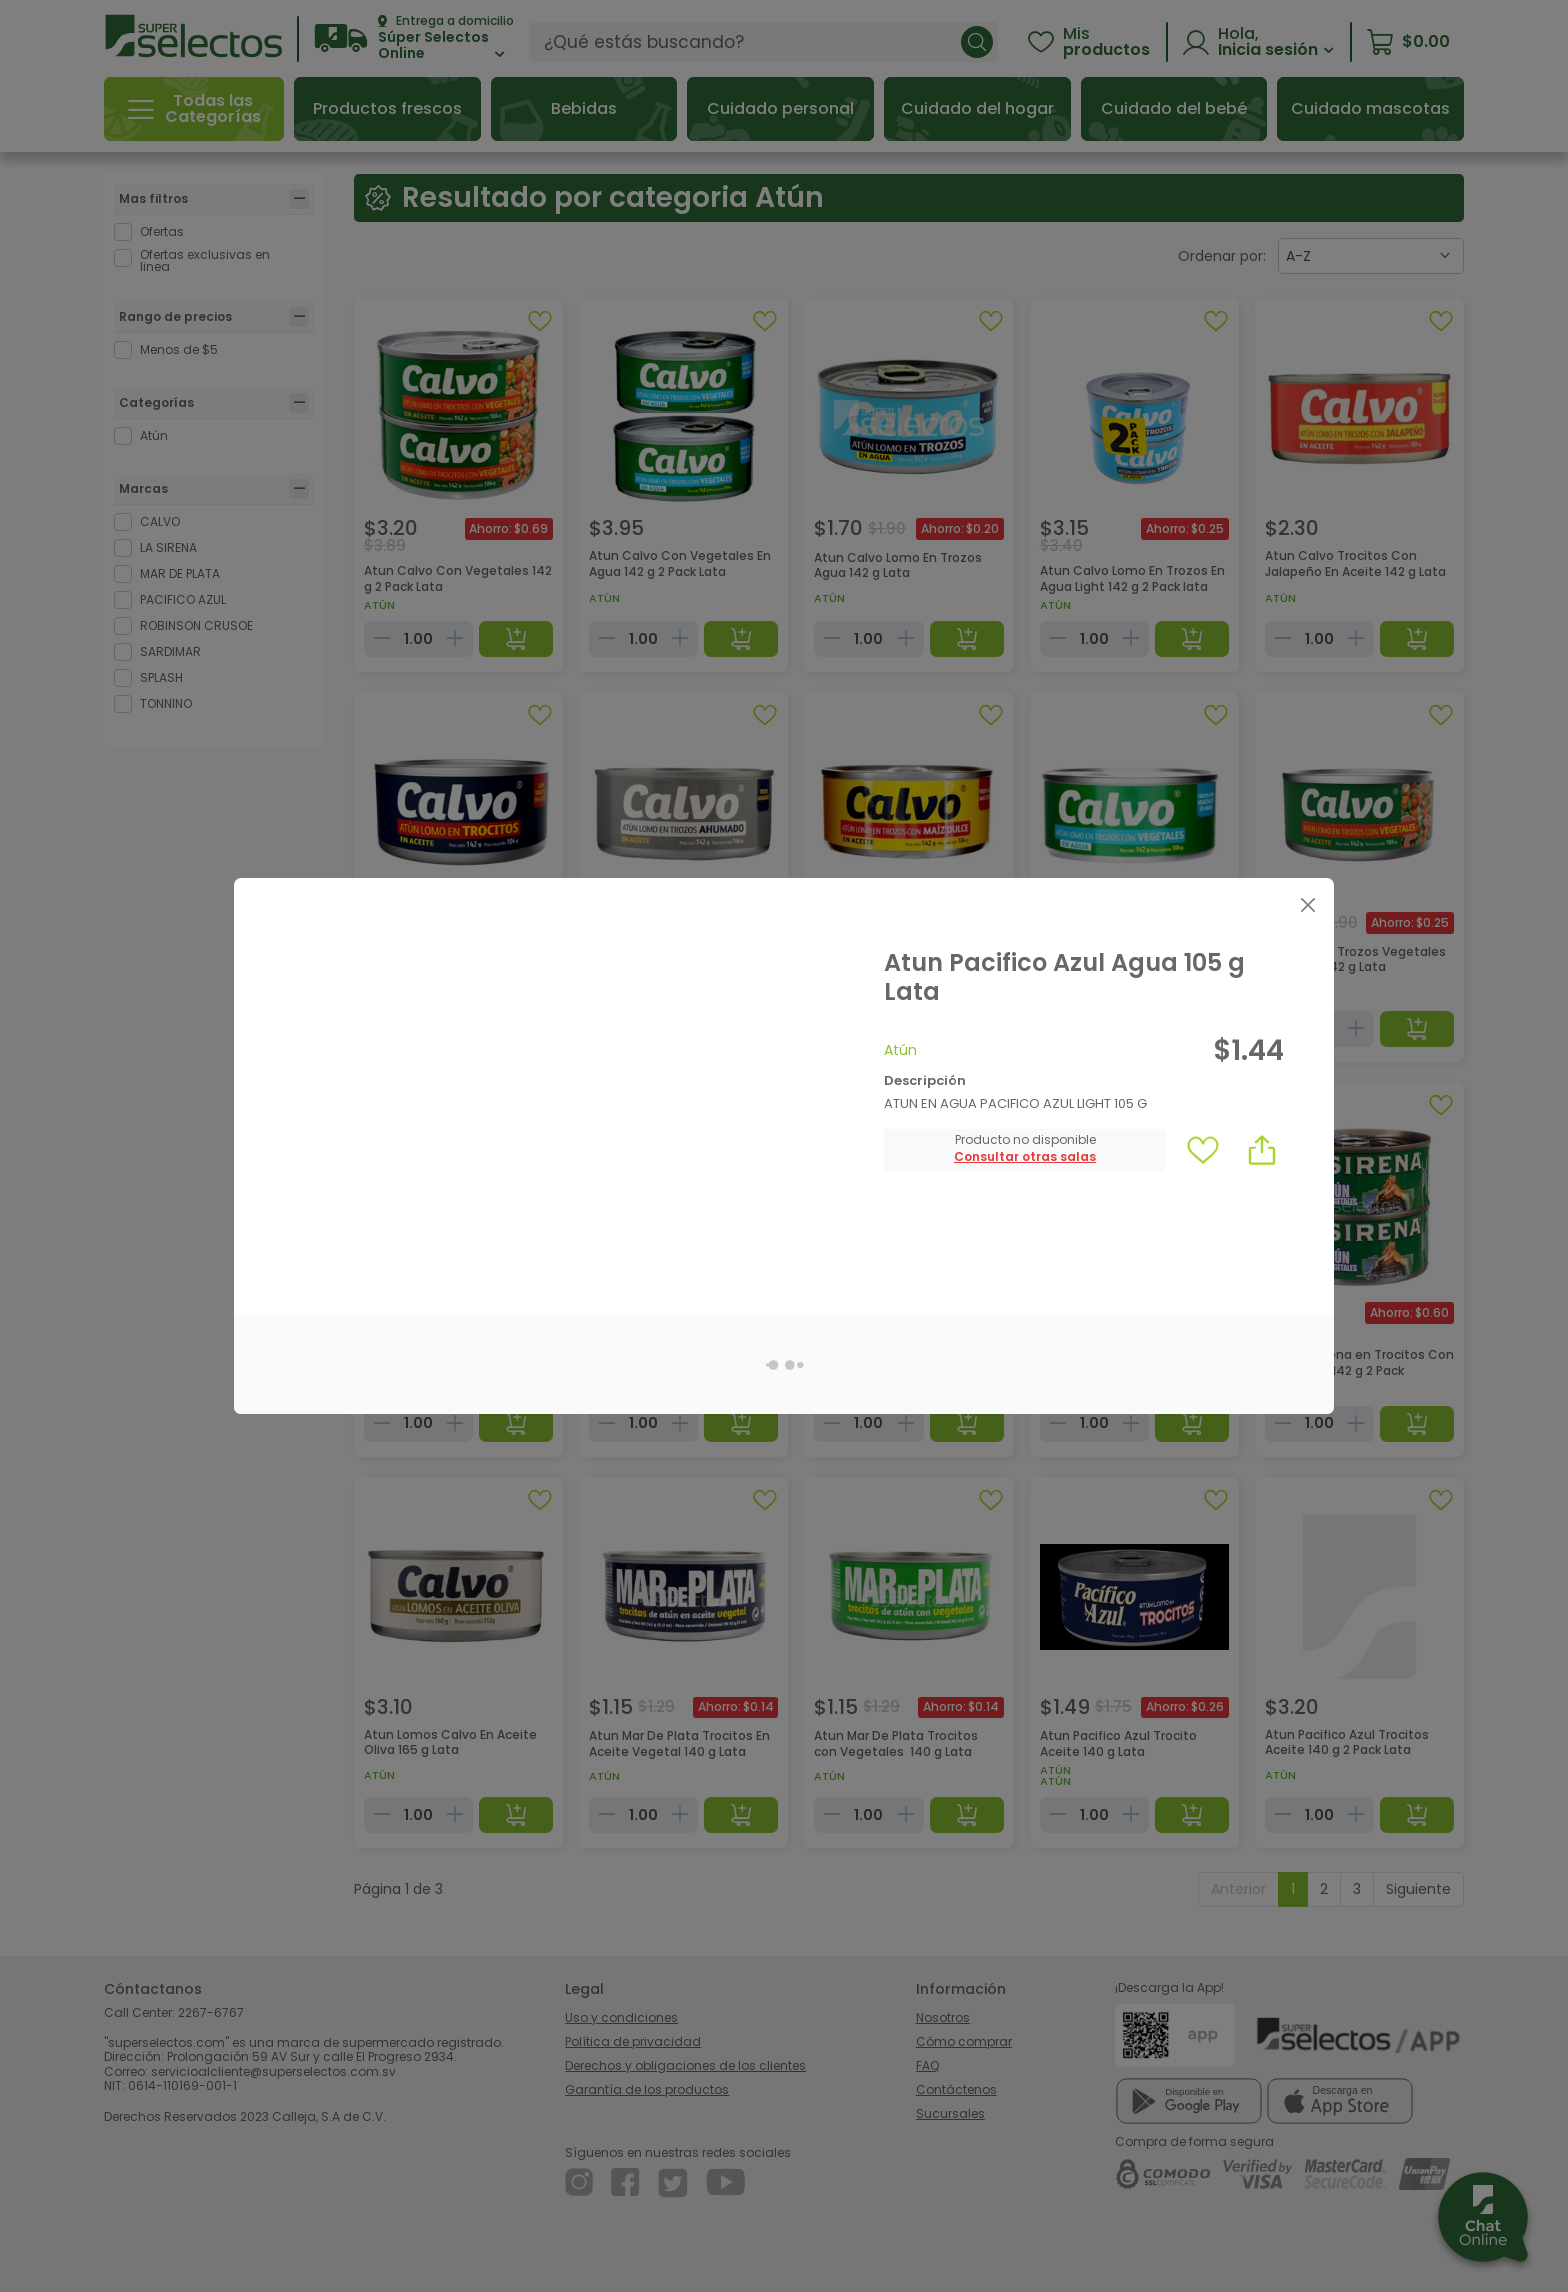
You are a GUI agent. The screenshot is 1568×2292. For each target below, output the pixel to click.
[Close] (1307, 904)
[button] (1025, 1157)
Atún (900, 1050)
